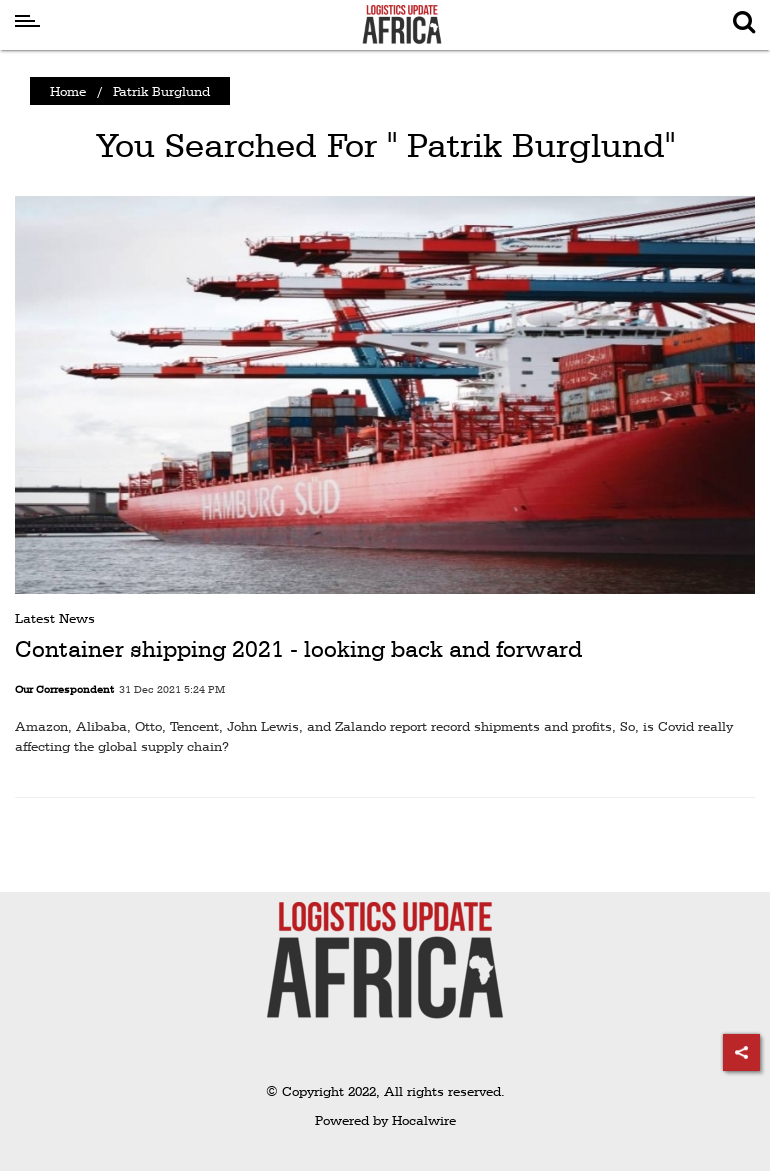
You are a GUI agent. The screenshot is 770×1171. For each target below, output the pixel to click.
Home (68, 91)
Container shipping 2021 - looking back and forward (298, 649)
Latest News (55, 618)
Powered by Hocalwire (385, 1120)
